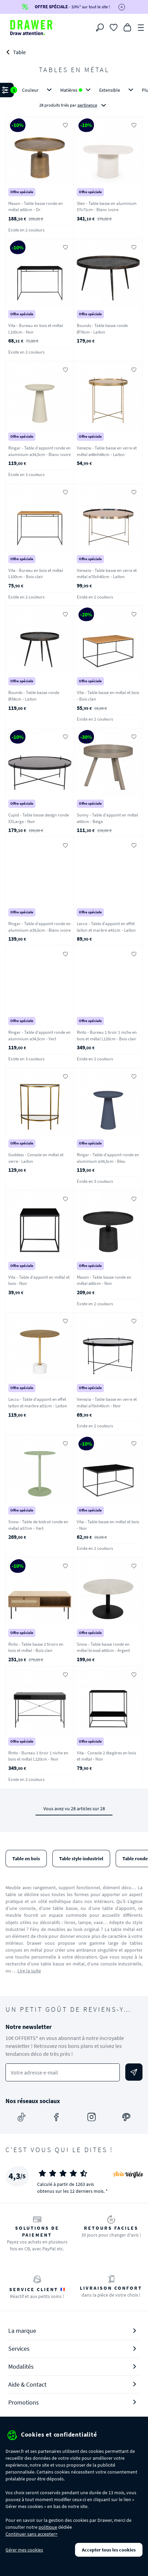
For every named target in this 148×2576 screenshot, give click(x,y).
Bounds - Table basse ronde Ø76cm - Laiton (102, 329)
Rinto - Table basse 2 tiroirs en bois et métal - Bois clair (35, 1647)
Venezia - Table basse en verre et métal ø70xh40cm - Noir (107, 1402)
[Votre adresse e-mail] (63, 2072)
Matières (76, 90)
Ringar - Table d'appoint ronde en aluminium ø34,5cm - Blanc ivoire (39, 451)
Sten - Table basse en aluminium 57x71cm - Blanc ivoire (107, 206)
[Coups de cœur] (113, 27)
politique (48, 2527)
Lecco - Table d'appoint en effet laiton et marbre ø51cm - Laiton (37, 1402)
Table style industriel (81, 1858)
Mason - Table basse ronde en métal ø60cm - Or (35, 206)
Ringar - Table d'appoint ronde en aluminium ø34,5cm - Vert (39, 1035)
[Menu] (141, 27)
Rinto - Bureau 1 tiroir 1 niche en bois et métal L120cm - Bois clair (107, 1035)
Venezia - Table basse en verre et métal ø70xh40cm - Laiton (107, 573)
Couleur (38, 90)
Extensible (117, 90)
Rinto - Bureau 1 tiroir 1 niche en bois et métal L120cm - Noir (38, 1756)
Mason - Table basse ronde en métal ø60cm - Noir (104, 1280)
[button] (74, 98)
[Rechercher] (100, 27)
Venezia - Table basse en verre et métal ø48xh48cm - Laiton (107, 451)
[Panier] (127, 27)
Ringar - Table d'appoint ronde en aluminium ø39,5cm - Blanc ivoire (39, 927)
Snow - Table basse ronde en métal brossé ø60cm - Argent (103, 1647)
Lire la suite (29, 1971)
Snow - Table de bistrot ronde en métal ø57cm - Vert (38, 1525)
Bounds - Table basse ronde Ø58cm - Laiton (33, 696)
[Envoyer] (133, 2072)
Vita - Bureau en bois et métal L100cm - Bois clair (35, 573)
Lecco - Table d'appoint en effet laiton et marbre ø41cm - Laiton (106, 927)
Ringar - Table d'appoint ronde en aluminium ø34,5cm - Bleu (108, 1158)
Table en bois (26, 1858)
